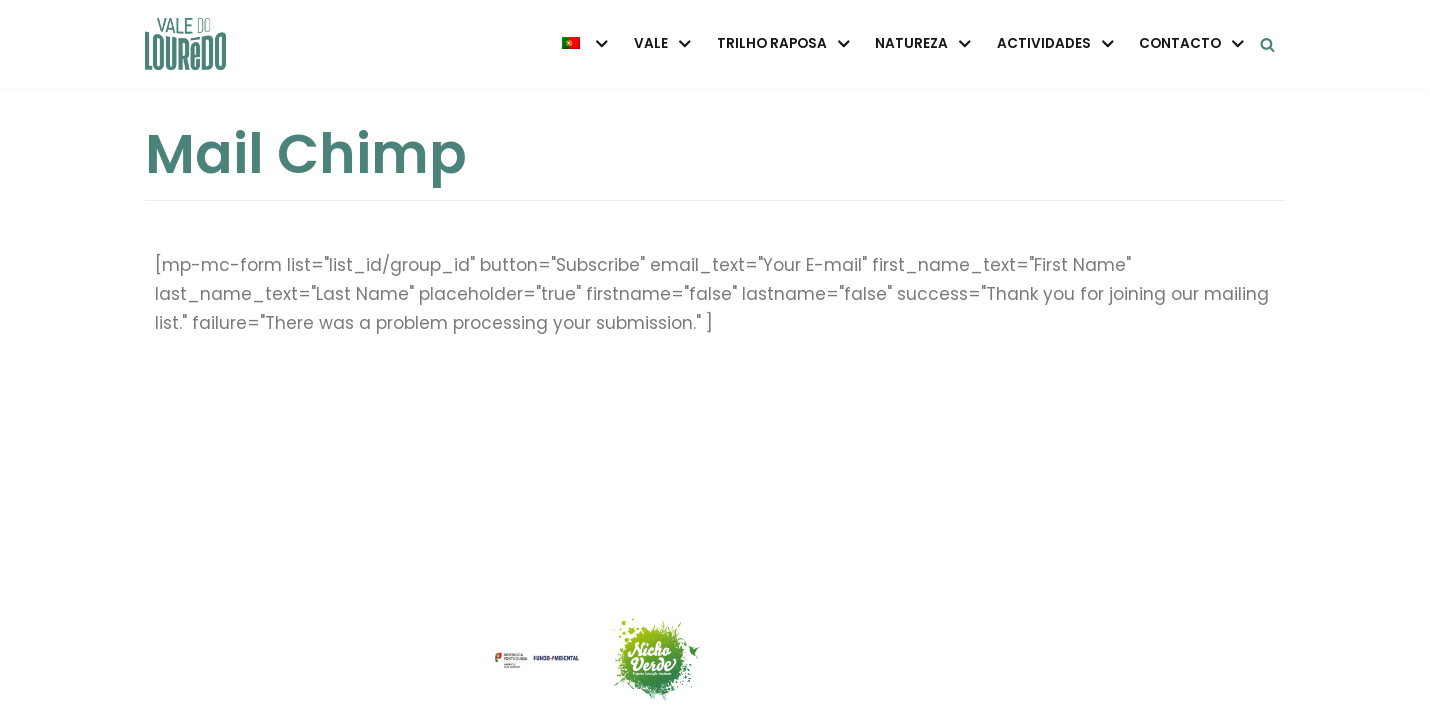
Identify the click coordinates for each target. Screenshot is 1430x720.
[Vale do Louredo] (185, 44)
